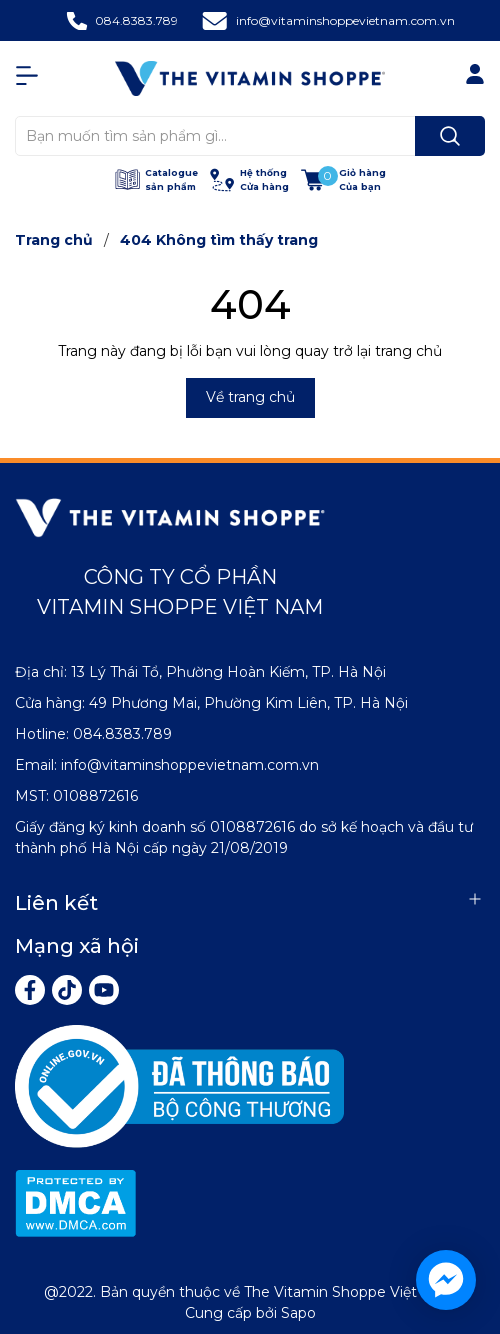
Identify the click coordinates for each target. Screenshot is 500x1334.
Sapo (298, 1313)
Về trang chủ (250, 397)
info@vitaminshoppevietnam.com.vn (345, 20)
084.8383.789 (136, 20)
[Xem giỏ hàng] (343, 179)
